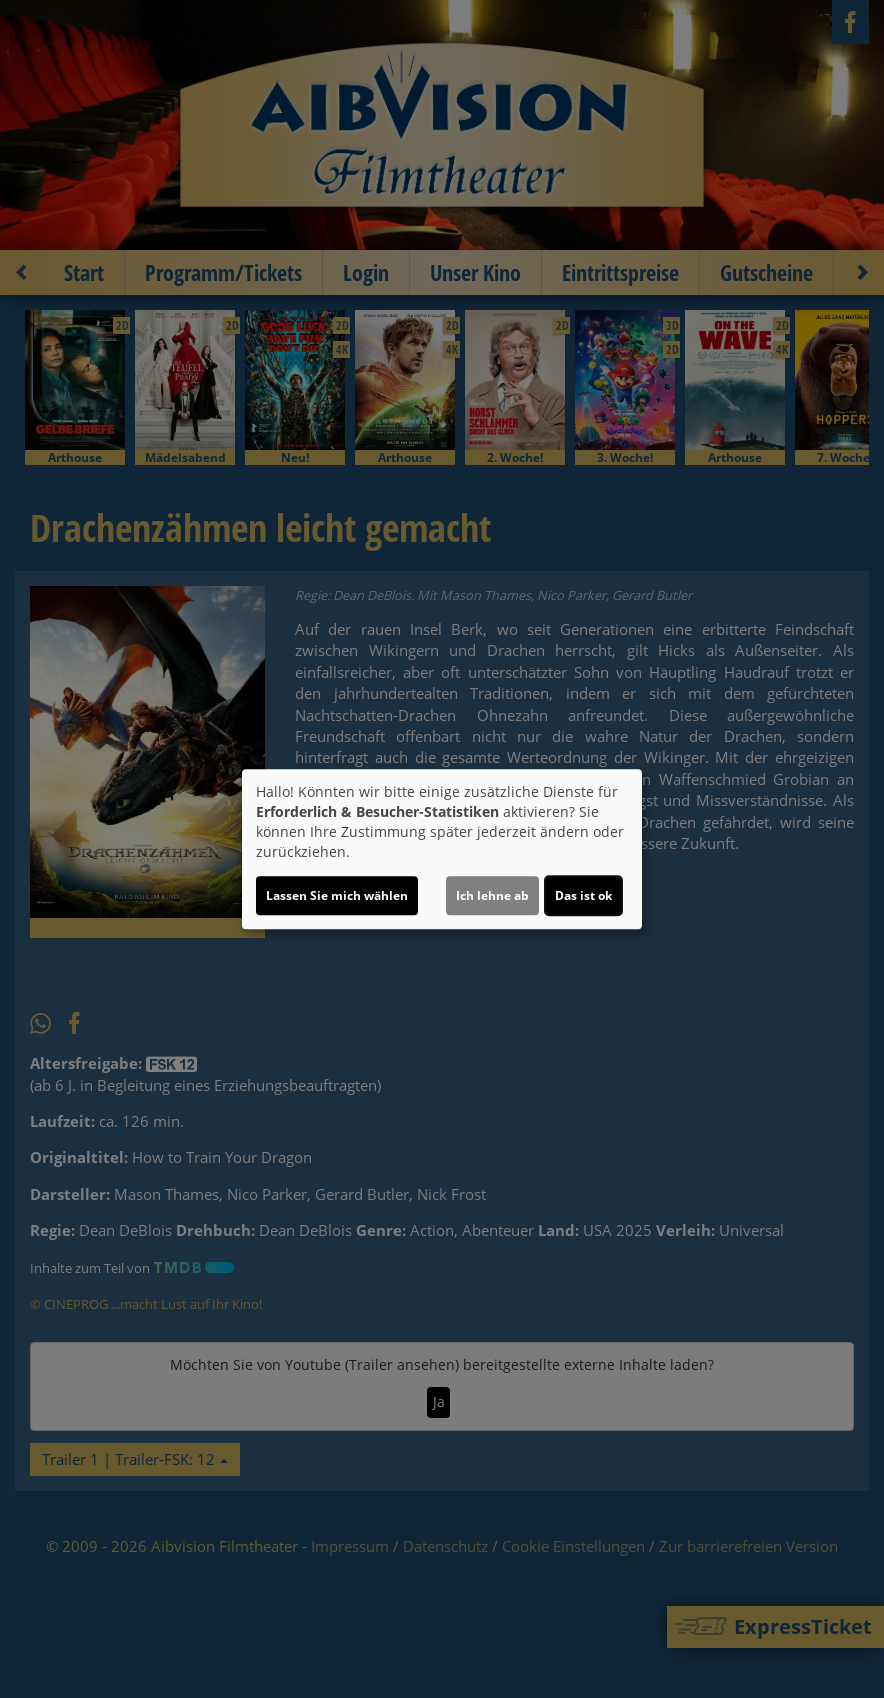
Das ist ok (583, 895)
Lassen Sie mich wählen (337, 895)
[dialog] (442, 849)
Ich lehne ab (492, 895)
